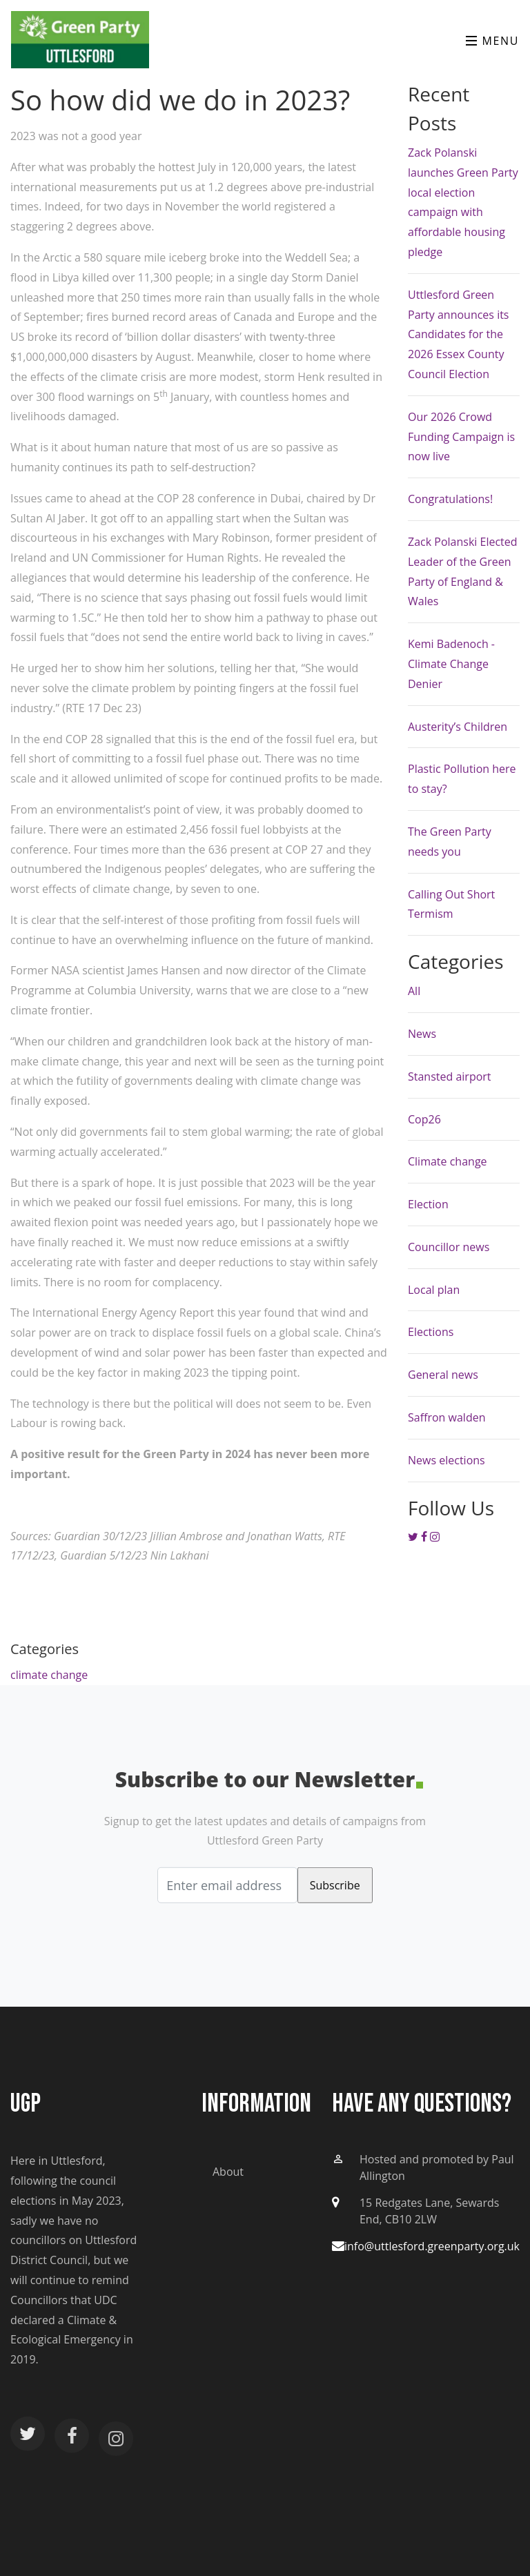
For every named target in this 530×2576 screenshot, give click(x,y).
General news (443, 1374)
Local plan (434, 1289)
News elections (446, 1460)
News (422, 1033)
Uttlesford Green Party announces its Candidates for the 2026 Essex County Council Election (458, 334)
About (228, 2171)
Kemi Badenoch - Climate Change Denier (451, 663)
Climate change (447, 1161)
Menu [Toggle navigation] (492, 40)
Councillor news (448, 1247)
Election (428, 1204)
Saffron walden (446, 1417)
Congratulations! (450, 499)
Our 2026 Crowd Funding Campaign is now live (461, 436)
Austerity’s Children (457, 726)
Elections (430, 1331)
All (414, 991)
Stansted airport (449, 1076)
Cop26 (424, 1119)
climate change (49, 1674)
